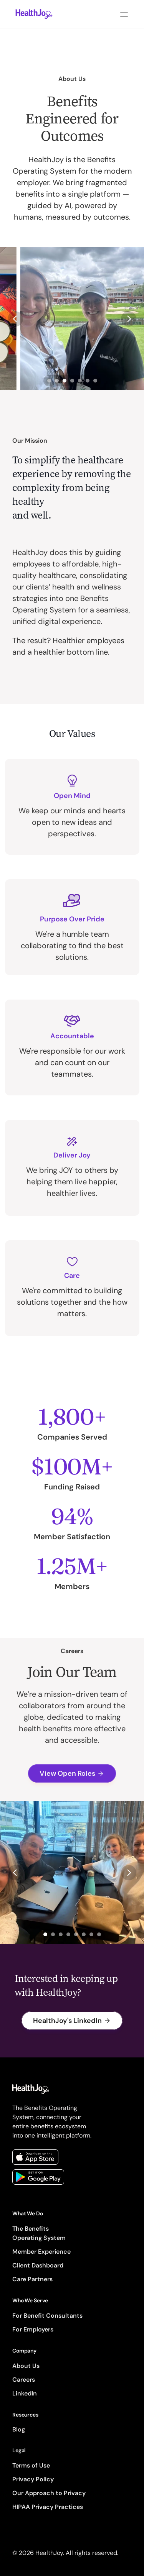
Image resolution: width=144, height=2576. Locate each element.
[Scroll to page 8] (100, 1934)
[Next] (128, 319)
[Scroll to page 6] (87, 380)
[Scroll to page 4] (72, 380)
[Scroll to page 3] (64, 380)
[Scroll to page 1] (48, 380)
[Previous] (15, 319)
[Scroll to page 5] (80, 380)
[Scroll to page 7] (96, 380)
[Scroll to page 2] (57, 380)
